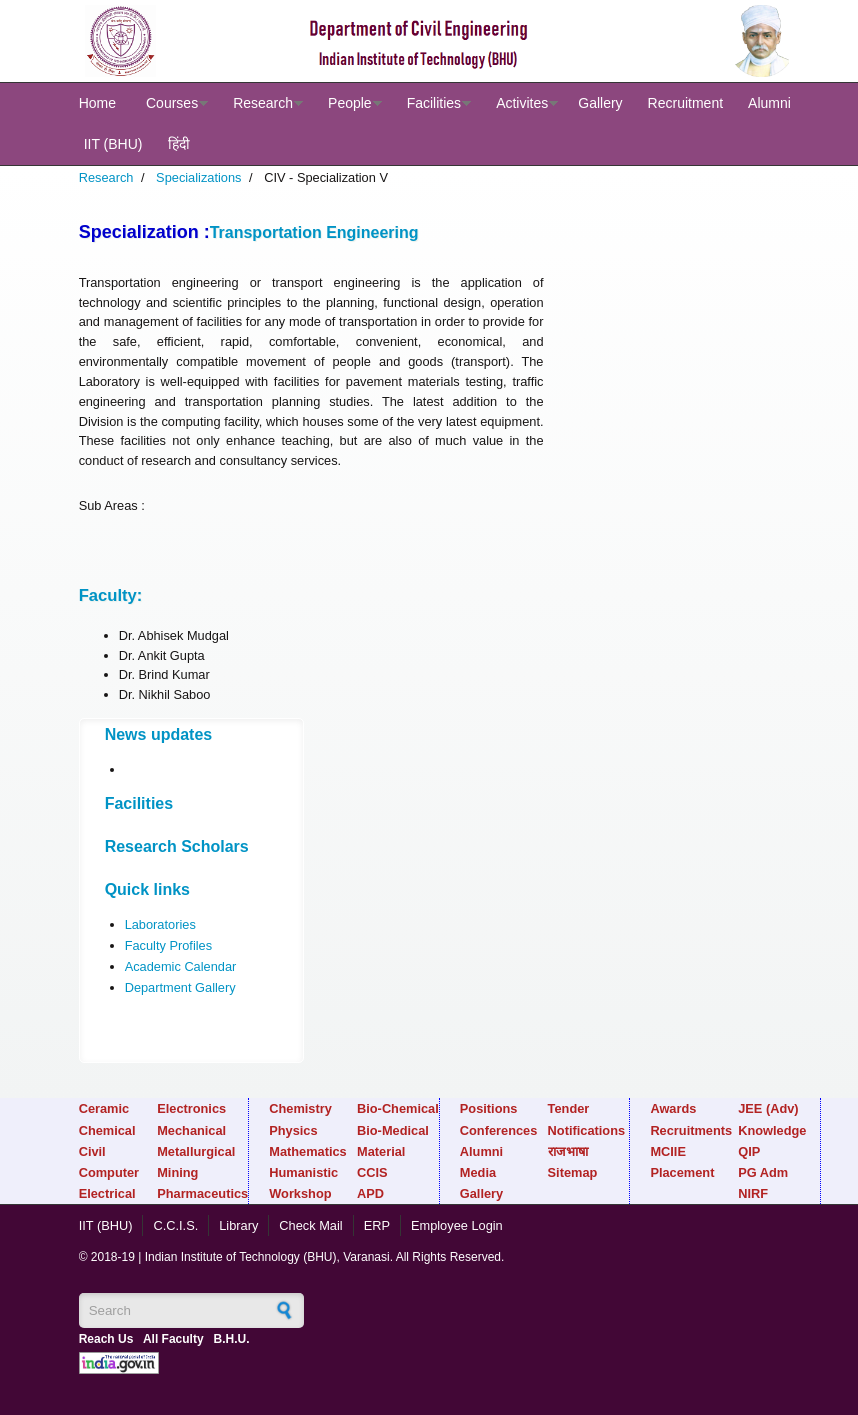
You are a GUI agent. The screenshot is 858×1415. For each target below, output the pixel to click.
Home (97, 103)
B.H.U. (232, 1339)
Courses (172, 103)
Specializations (198, 177)
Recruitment (685, 103)
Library (238, 1225)
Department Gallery (180, 987)
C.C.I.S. (175, 1225)
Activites (522, 103)
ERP (377, 1225)
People (350, 103)
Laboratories (160, 924)
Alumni (769, 103)
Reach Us (106, 1339)
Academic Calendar (181, 966)
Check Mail (310, 1225)
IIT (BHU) (113, 144)
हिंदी (179, 144)
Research (263, 103)
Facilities (434, 103)
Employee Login (457, 1225)
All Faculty (173, 1339)
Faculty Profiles (168, 945)
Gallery (600, 103)
